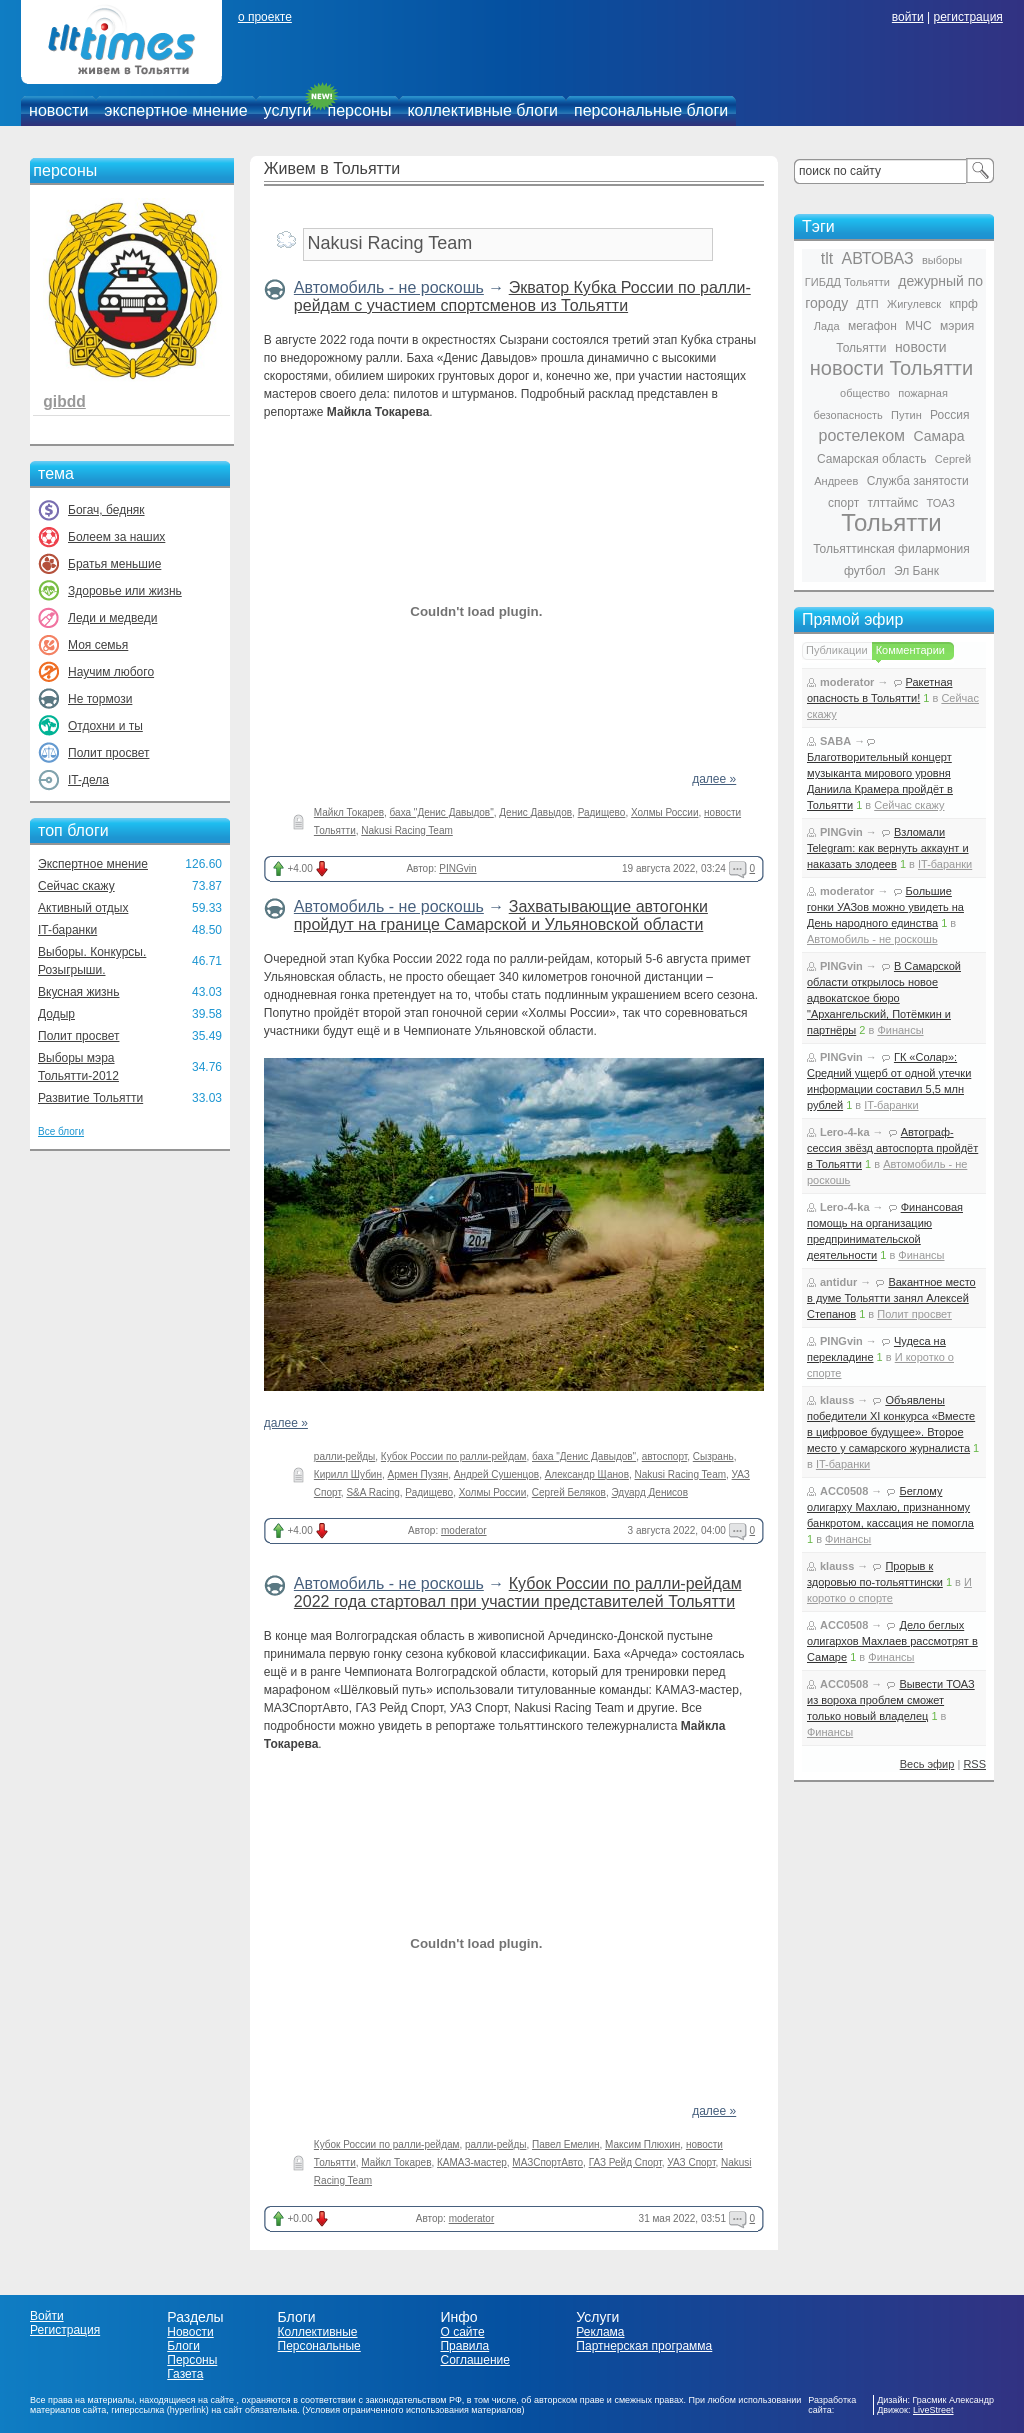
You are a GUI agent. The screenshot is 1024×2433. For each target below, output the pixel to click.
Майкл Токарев (349, 812)
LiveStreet (933, 2410)
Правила (464, 2346)
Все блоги (61, 1131)
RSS (974, 1764)
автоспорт (664, 1456)
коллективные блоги (482, 110)
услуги (288, 110)
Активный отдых (83, 908)
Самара (938, 436)
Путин (906, 415)
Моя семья (98, 645)
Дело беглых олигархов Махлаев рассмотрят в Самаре (892, 1641)
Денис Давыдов (535, 812)
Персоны (192, 2360)
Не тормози (100, 699)
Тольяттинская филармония (891, 549)
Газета (185, 2374)
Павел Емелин (566, 2144)
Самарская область (872, 459)
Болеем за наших (116, 537)
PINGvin (457, 868)
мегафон (872, 326)
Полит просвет (108, 753)
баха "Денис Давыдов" (442, 812)
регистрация (967, 17)
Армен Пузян (418, 1474)
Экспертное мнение (93, 864)
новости (58, 110)
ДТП (868, 304)
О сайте (462, 2332)
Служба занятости (918, 481)
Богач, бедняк (106, 510)
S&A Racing (372, 1492)
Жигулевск (914, 304)
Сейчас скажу (76, 886)
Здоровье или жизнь (125, 591)
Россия (949, 415)
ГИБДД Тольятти (847, 282)
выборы (942, 260)
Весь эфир (927, 1764)
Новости (190, 2332)
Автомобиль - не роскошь (389, 287)
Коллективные (318, 2332)
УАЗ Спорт (691, 2162)
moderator (464, 1530)
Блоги (183, 2346)
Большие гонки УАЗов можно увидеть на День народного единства (885, 907)
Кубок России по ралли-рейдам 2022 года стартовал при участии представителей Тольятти (518, 1592)
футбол (865, 571)
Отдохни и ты (105, 726)
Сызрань (713, 1456)
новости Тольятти (891, 368)
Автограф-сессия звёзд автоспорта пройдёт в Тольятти (892, 1148)
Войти (47, 2316)
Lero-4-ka (845, 1132)
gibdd (64, 401)
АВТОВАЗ (878, 258)
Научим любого (111, 672)
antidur (838, 1282)
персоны (360, 110)
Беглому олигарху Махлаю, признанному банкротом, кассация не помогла (890, 1507)
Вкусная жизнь (79, 992)
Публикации (837, 650)
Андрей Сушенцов (496, 1474)
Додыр (56, 1014)
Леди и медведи (112, 618)
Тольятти (891, 522)
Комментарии (910, 650)
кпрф (963, 304)
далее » (714, 779)
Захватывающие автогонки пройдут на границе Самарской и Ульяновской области (501, 915)
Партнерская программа (644, 2346)
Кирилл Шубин (348, 1474)
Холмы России (665, 812)
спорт (843, 503)
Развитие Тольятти (90, 1098)
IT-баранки (67, 930)
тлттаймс (892, 503)
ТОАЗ (941, 503)
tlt (827, 258)
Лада (827, 326)
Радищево (602, 812)
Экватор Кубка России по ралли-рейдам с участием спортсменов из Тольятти (522, 296)
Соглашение (474, 2360)
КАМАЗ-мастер (472, 2162)
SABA (835, 741)
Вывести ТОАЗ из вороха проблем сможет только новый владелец (891, 1700)
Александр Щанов (587, 1474)
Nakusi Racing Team (407, 830)
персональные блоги (651, 110)
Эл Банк (916, 571)
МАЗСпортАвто (547, 2162)
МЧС (918, 326)
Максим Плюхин (642, 2144)
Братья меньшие (114, 564)
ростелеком (861, 435)
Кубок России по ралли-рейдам (454, 1456)
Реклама (600, 2332)
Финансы (900, 1030)
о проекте (265, 17)
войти (908, 17)
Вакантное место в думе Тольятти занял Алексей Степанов (891, 1298)
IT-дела (88, 780)
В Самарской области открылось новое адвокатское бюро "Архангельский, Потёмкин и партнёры (884, 998)
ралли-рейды (344, 1456)
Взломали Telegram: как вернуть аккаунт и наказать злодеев (888, 848)
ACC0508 (844, 1491)
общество (865, 393)
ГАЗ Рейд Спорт (625, 2162)
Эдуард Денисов (649, 1492)
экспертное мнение (175, 110)
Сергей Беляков (569, 1492)
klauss (837, 1400)
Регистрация (65, 2330)
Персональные (319, 2346)
